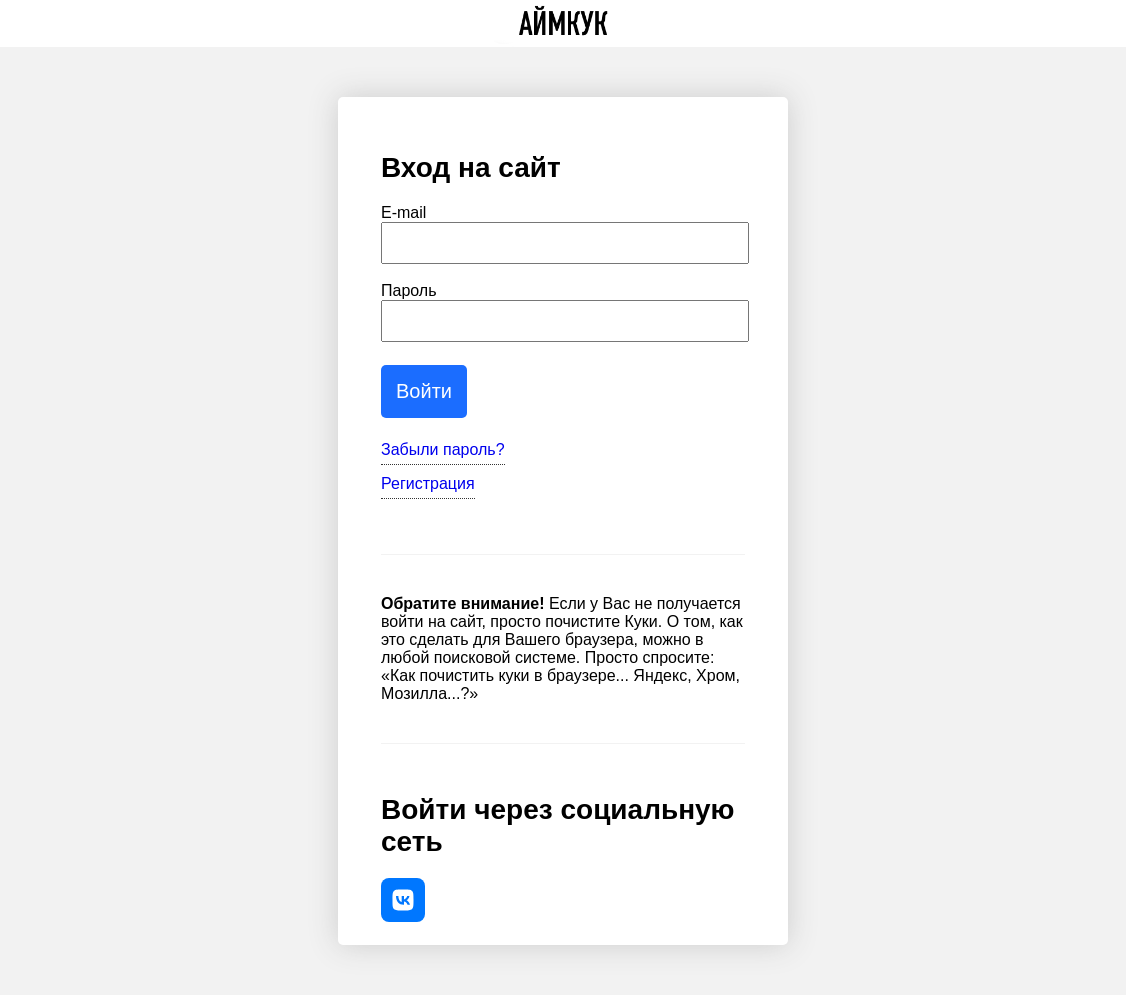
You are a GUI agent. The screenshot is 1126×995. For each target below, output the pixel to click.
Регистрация (428, 483)
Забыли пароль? (443, 449)
